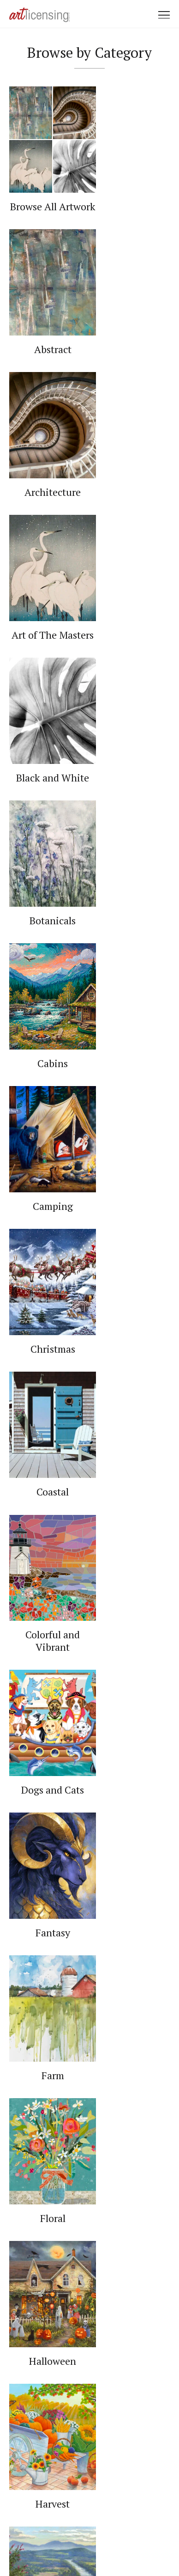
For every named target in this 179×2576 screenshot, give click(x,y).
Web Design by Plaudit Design (89, 2542)
